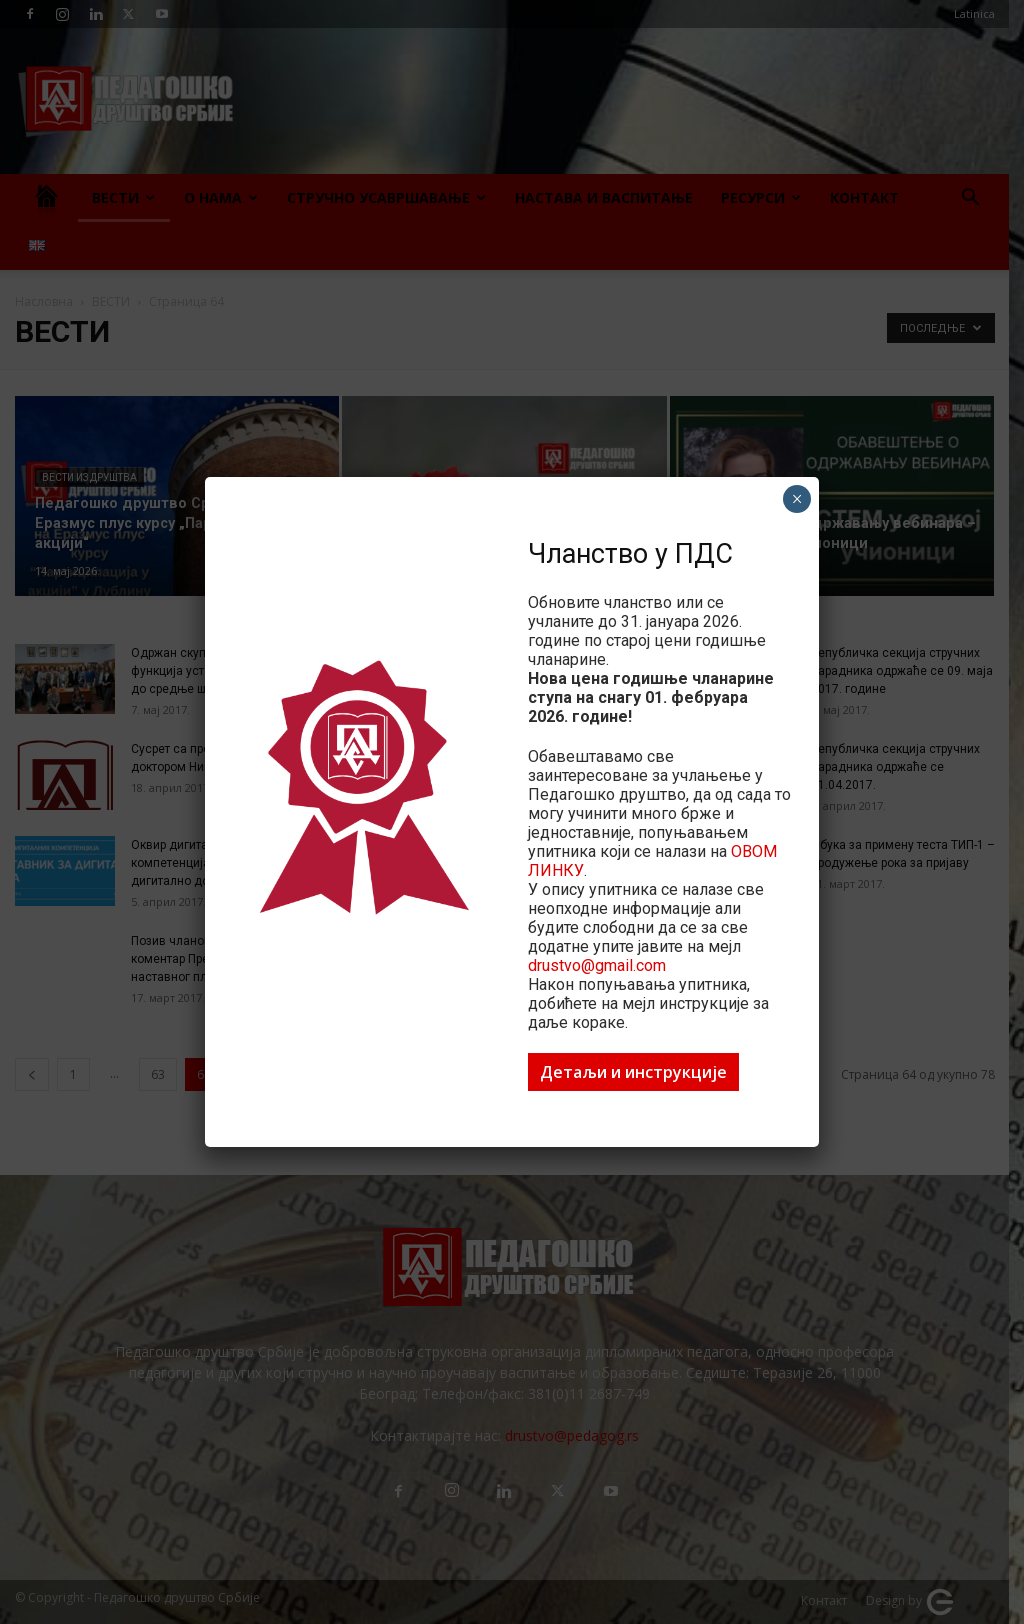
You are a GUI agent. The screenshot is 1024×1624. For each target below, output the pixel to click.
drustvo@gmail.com (597, 965)
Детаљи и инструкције (633, 1072)
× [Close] (797, 499)
